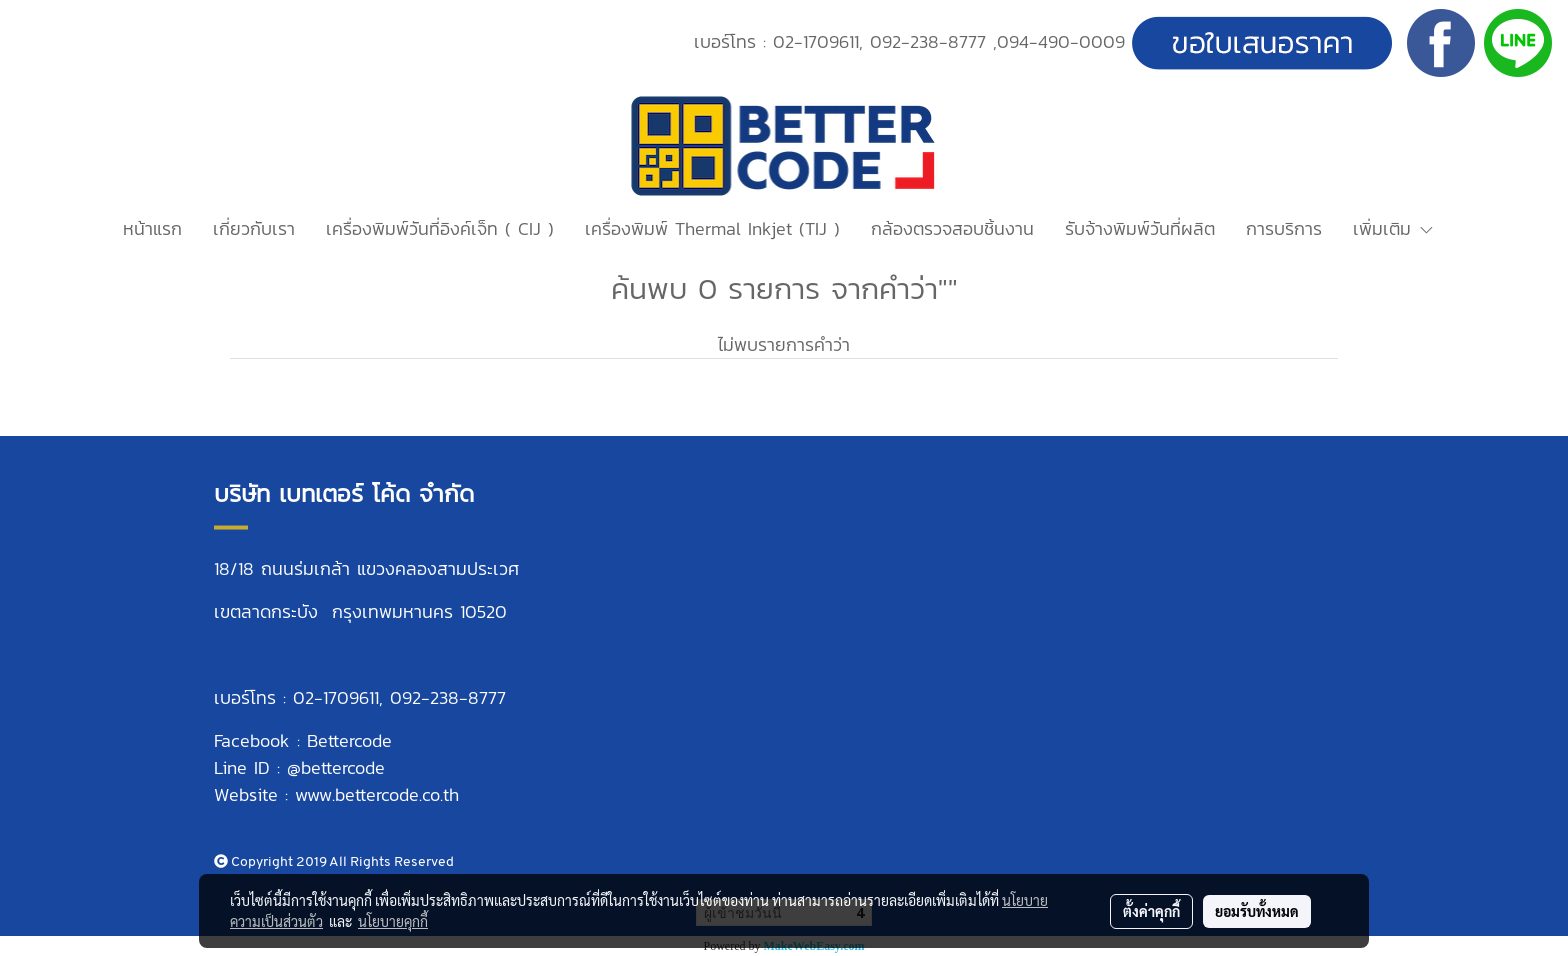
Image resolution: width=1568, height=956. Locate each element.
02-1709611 (816, 41)
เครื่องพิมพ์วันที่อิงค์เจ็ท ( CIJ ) (440, 228)
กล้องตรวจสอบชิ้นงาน (952, 228)
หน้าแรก (152, 228)
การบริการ (1284, 228)
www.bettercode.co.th (377, 794)
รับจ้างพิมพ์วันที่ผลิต (1140, 228)
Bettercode (349, 740)
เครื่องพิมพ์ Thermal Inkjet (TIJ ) (712, 228)
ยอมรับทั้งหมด (1257, 911)
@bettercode (336, 767)
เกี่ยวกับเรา (254, 228)
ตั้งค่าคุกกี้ (1151, 911)
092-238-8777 (928, 41)
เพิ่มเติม (1394, 228)
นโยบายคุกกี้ (393, 921)
